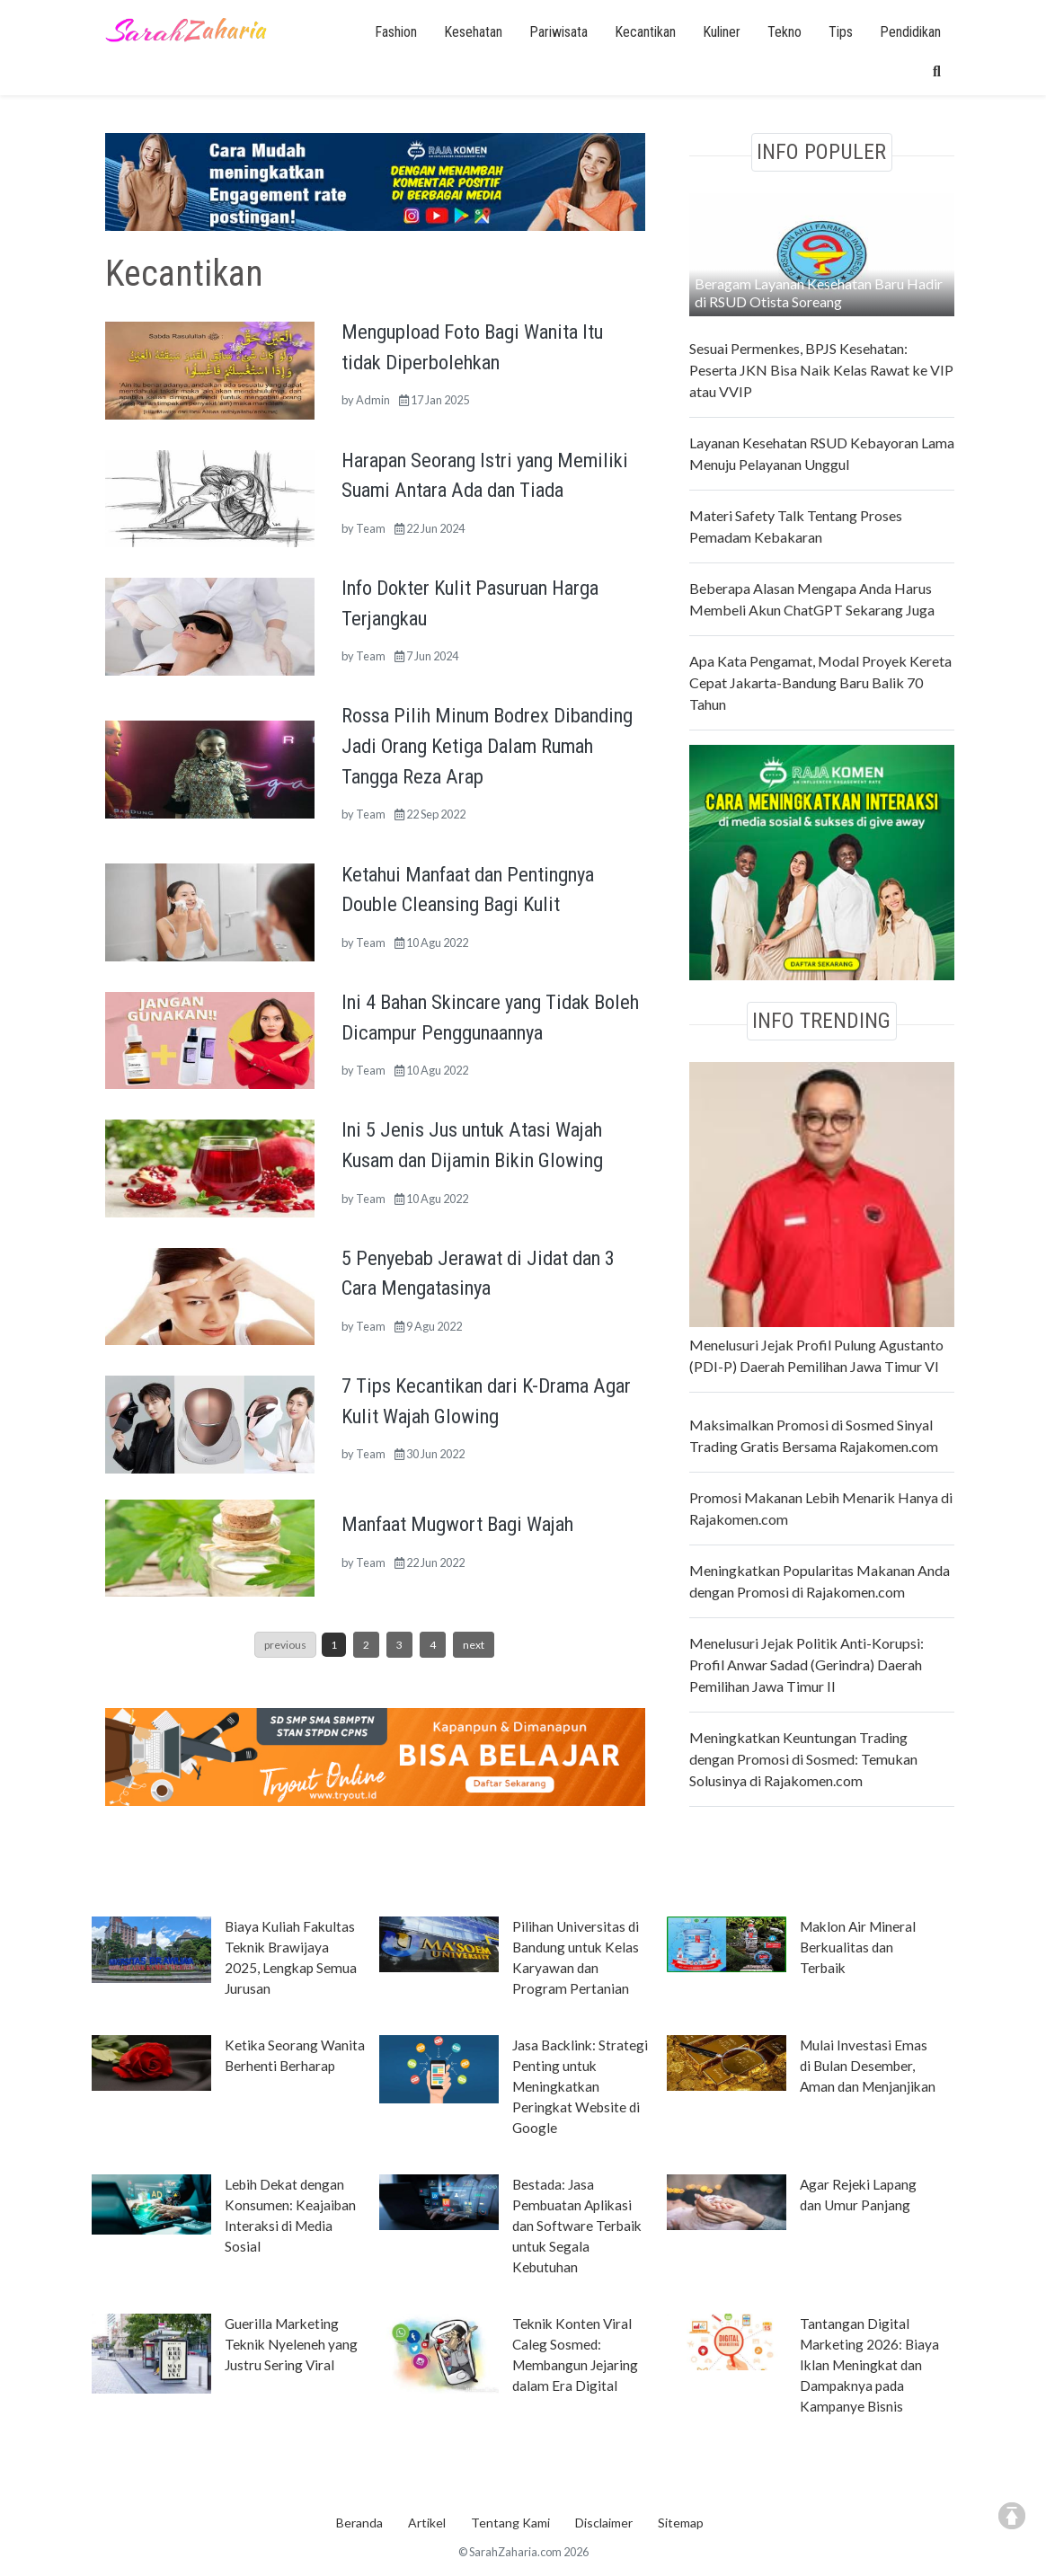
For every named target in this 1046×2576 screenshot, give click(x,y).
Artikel (427, 2522)
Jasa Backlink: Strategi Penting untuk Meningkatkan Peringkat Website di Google (580, 2086)
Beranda (359, 2522)
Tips (841, 31)
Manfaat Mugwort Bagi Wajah (457, 1524)
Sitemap (681, 2522)
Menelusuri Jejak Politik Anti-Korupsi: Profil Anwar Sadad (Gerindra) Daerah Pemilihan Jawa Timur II (806, 1664)
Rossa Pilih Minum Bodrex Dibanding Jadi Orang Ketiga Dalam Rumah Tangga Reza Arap (487, 745)
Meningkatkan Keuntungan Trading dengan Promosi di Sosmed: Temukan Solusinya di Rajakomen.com (803, 1759)
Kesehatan (473, 31)
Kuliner (721, 31)
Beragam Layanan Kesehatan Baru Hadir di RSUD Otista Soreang (819, 292)
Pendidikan (910, 31)
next (473, 1644)
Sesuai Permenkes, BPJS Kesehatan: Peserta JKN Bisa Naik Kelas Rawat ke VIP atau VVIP (821, 370)
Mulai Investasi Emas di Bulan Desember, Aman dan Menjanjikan (867, 2065)
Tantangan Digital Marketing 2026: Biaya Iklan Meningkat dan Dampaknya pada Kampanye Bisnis (869, 2364)
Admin (373, 400)
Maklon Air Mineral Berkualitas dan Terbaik (858, 1947)
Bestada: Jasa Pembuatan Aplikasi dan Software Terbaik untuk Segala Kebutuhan (577, 2225)
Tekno (784, 31)
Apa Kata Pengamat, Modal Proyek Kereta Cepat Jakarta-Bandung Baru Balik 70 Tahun (820, 682)
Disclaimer (604, 2522)
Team (371, 528)
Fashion (396, 31)
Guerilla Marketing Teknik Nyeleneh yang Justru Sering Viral (291, 2344)
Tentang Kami (510, 2522)
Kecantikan (645, 31)
